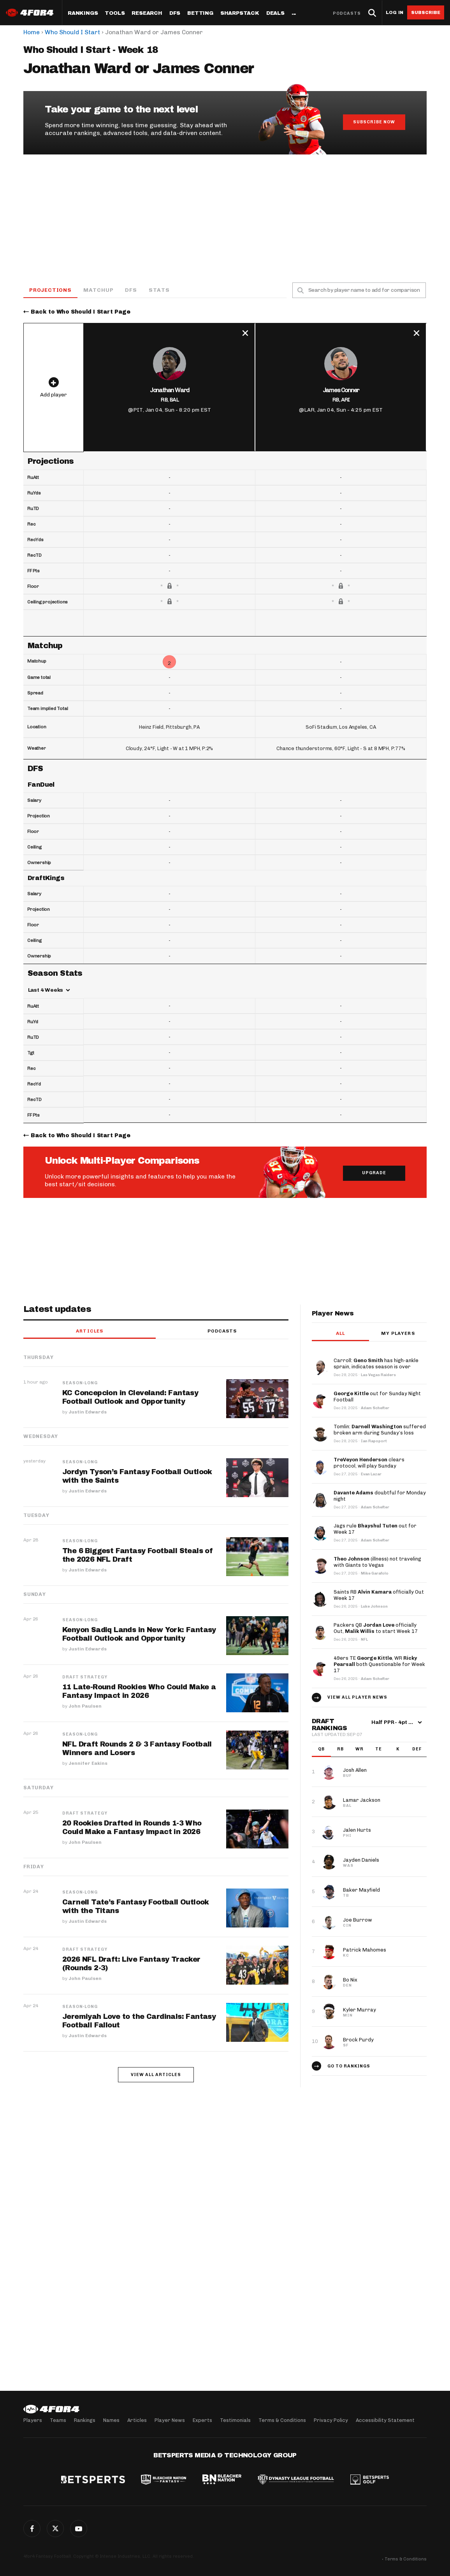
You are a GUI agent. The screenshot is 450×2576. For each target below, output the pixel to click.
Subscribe (425, 12)
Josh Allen (355, 1770)
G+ (78, 2528)
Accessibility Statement (385, 2420)
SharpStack (239, 13)
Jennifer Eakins (88, 1763)
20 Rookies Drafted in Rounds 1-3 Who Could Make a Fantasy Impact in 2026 (132, 1828)
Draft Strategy (84, 1677)
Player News (170, 2420)
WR (359, 1749)
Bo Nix (350, 1980)
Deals (275, 13)
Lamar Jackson (361, 1800)
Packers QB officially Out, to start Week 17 (376, 1628)
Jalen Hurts (357, 1830)
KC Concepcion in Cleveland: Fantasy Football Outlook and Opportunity (130, 1397)
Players (32, 2420)
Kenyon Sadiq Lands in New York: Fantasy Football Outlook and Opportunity (139, 1634)
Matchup (98, 290)
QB (321, 1749)
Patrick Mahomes (364, 1950)
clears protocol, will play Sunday (369, 1463)
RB (340, 1749)
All (340, 1333)
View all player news (357, 1698)
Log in (394, 13)
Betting (200, 13)
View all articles (156, 2075)
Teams (58, 2420)
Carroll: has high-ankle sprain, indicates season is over (376, 1364)
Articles (89, 1331)
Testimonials (235, 2420)
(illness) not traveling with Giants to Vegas (377, 1562)
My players (398, 1333)
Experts (202, 2420)
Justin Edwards (88, 1412)
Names (111, 2420)
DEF (417, 1749)
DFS (131, 290)
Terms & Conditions (282, 2420)
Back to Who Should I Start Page (80, 312)
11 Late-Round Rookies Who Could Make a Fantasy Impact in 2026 (139, 1691)
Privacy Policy (331, 2420)
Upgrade (374, 1173)
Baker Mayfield (361, 1890)
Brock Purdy (358, 2040)
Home (31, 32)
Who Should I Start (72, 32)
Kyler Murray (359, 2010)
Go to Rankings (348, 2066)
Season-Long (80, 1383)
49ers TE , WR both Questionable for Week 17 (379, 1664)
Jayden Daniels (361, 1860)
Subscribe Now (374, 122)
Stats (159, 290)
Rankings (83, 13)
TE (378, 1749)
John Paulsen (85, 1706)
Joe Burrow (357, 1920)
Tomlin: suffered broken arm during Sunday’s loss (380, 1430)
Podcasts (347, 13)
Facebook (31, 2528)
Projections (50, 290)
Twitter (55, 2528)
